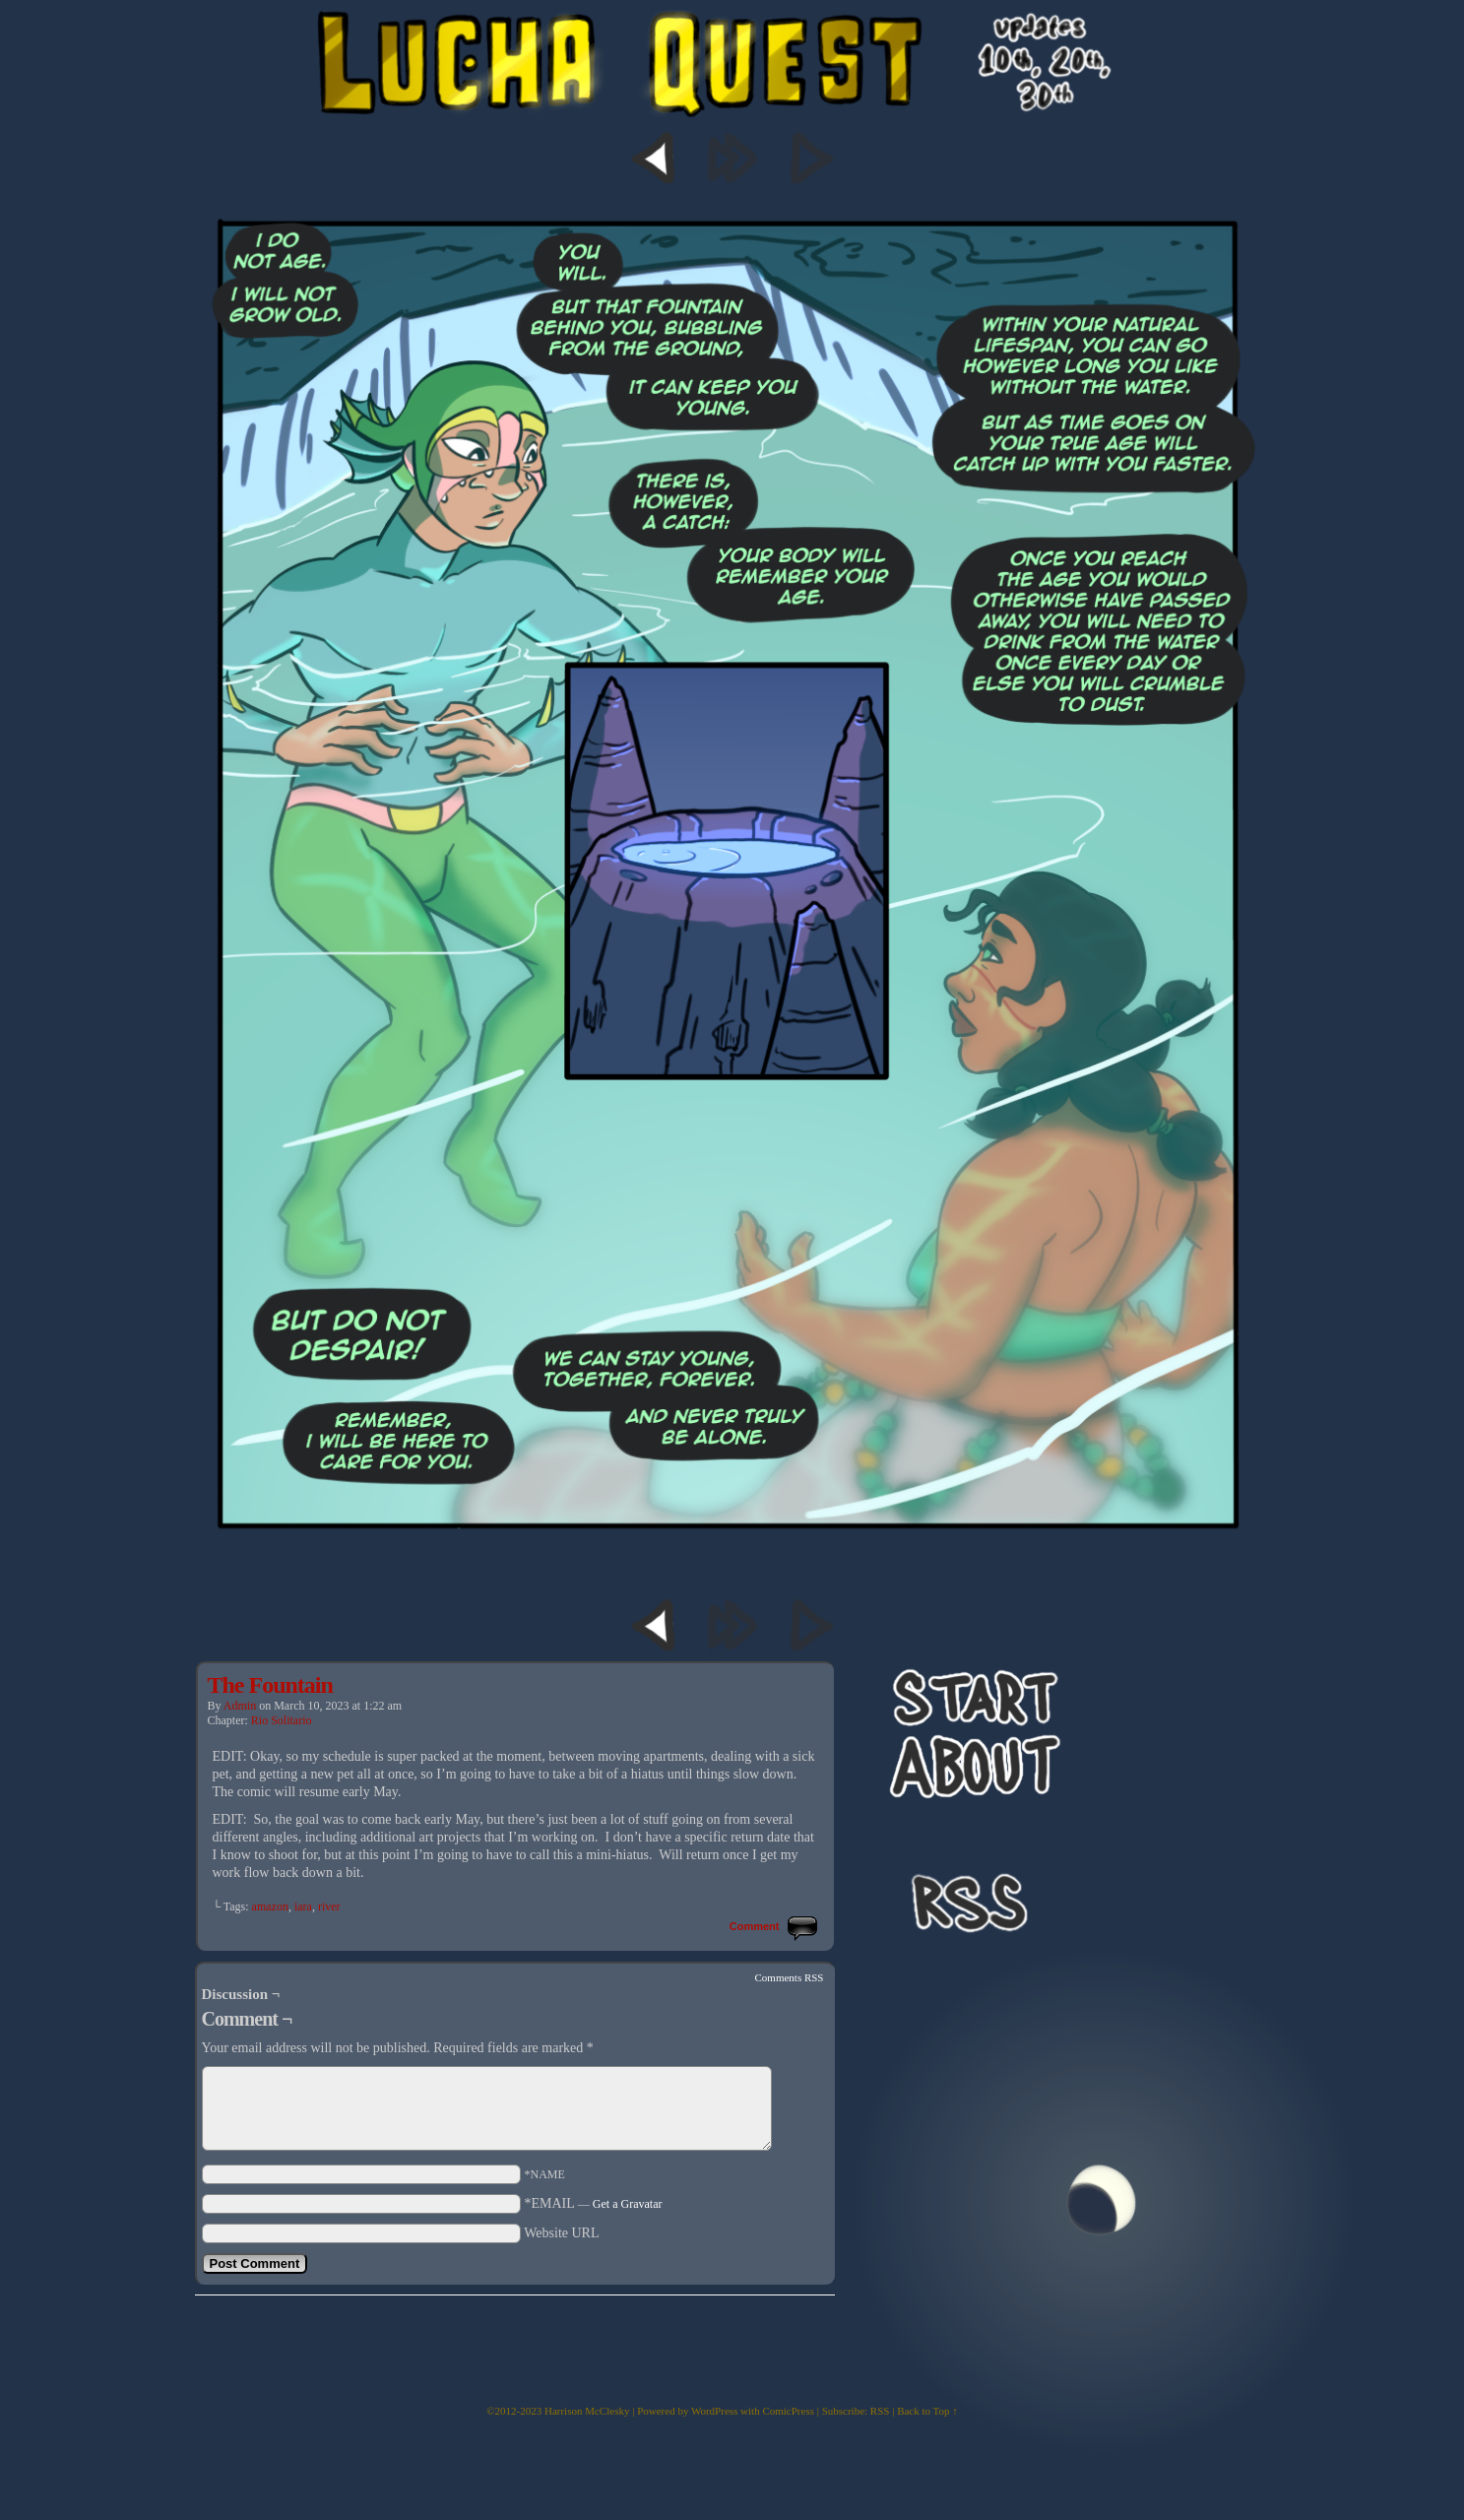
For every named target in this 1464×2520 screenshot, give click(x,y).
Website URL (561, 2233)
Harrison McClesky (586, 2411)
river (329, 1906)
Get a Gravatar (628, 2204)
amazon (270, 1906)
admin (239, 1705)
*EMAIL (594, 2203)
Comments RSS (789, 1977)
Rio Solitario (281, 1720)
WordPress (714, 2411)
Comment (756, 1926)
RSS (880, 2411)
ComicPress (788, 2411)
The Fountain (270, 1685)
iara (303, 1906)
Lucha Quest (732, 103)
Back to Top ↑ (927, 2411)
